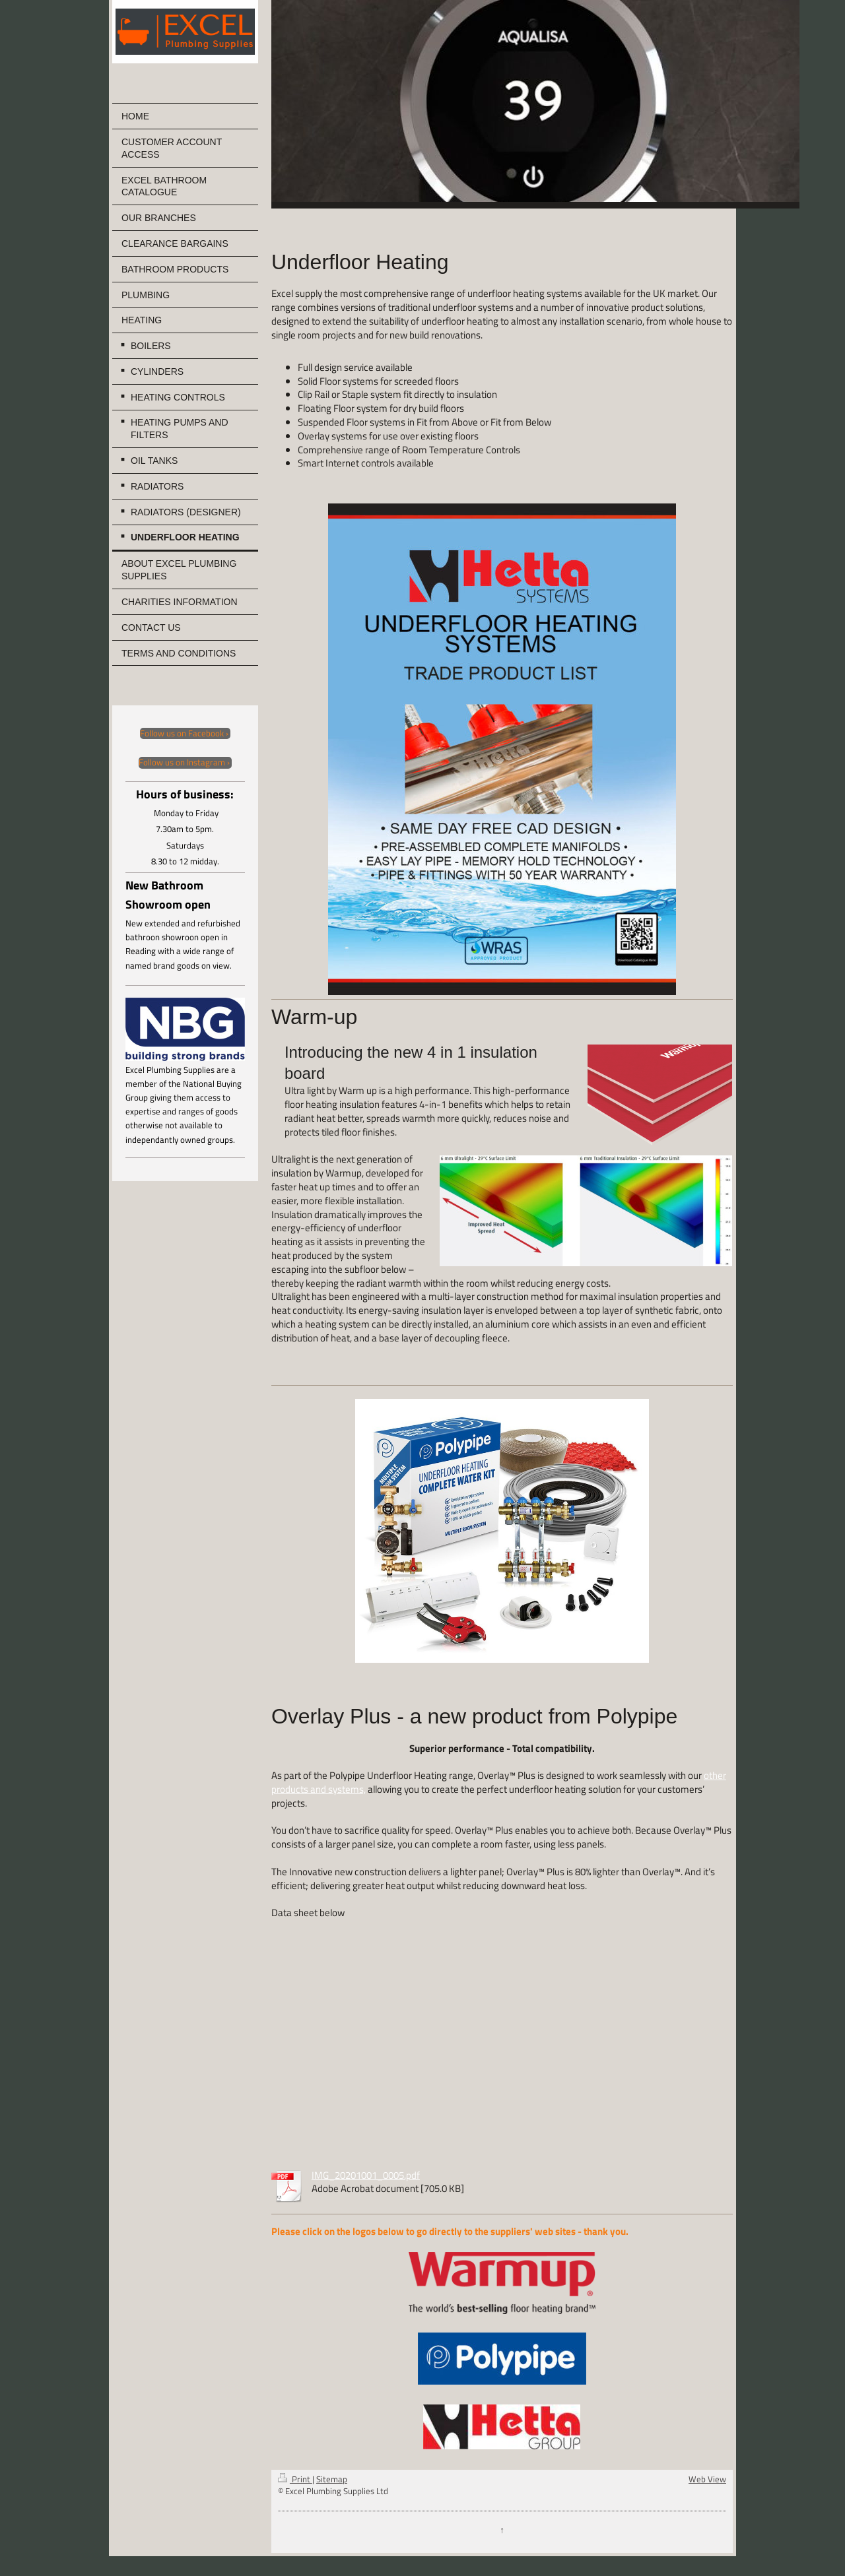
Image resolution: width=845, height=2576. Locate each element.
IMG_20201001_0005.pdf (366, 2175)
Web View (707, 2479)
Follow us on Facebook (182, 734)
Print (295, 2479)
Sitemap (331, 2479)
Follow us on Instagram (182, 763)
